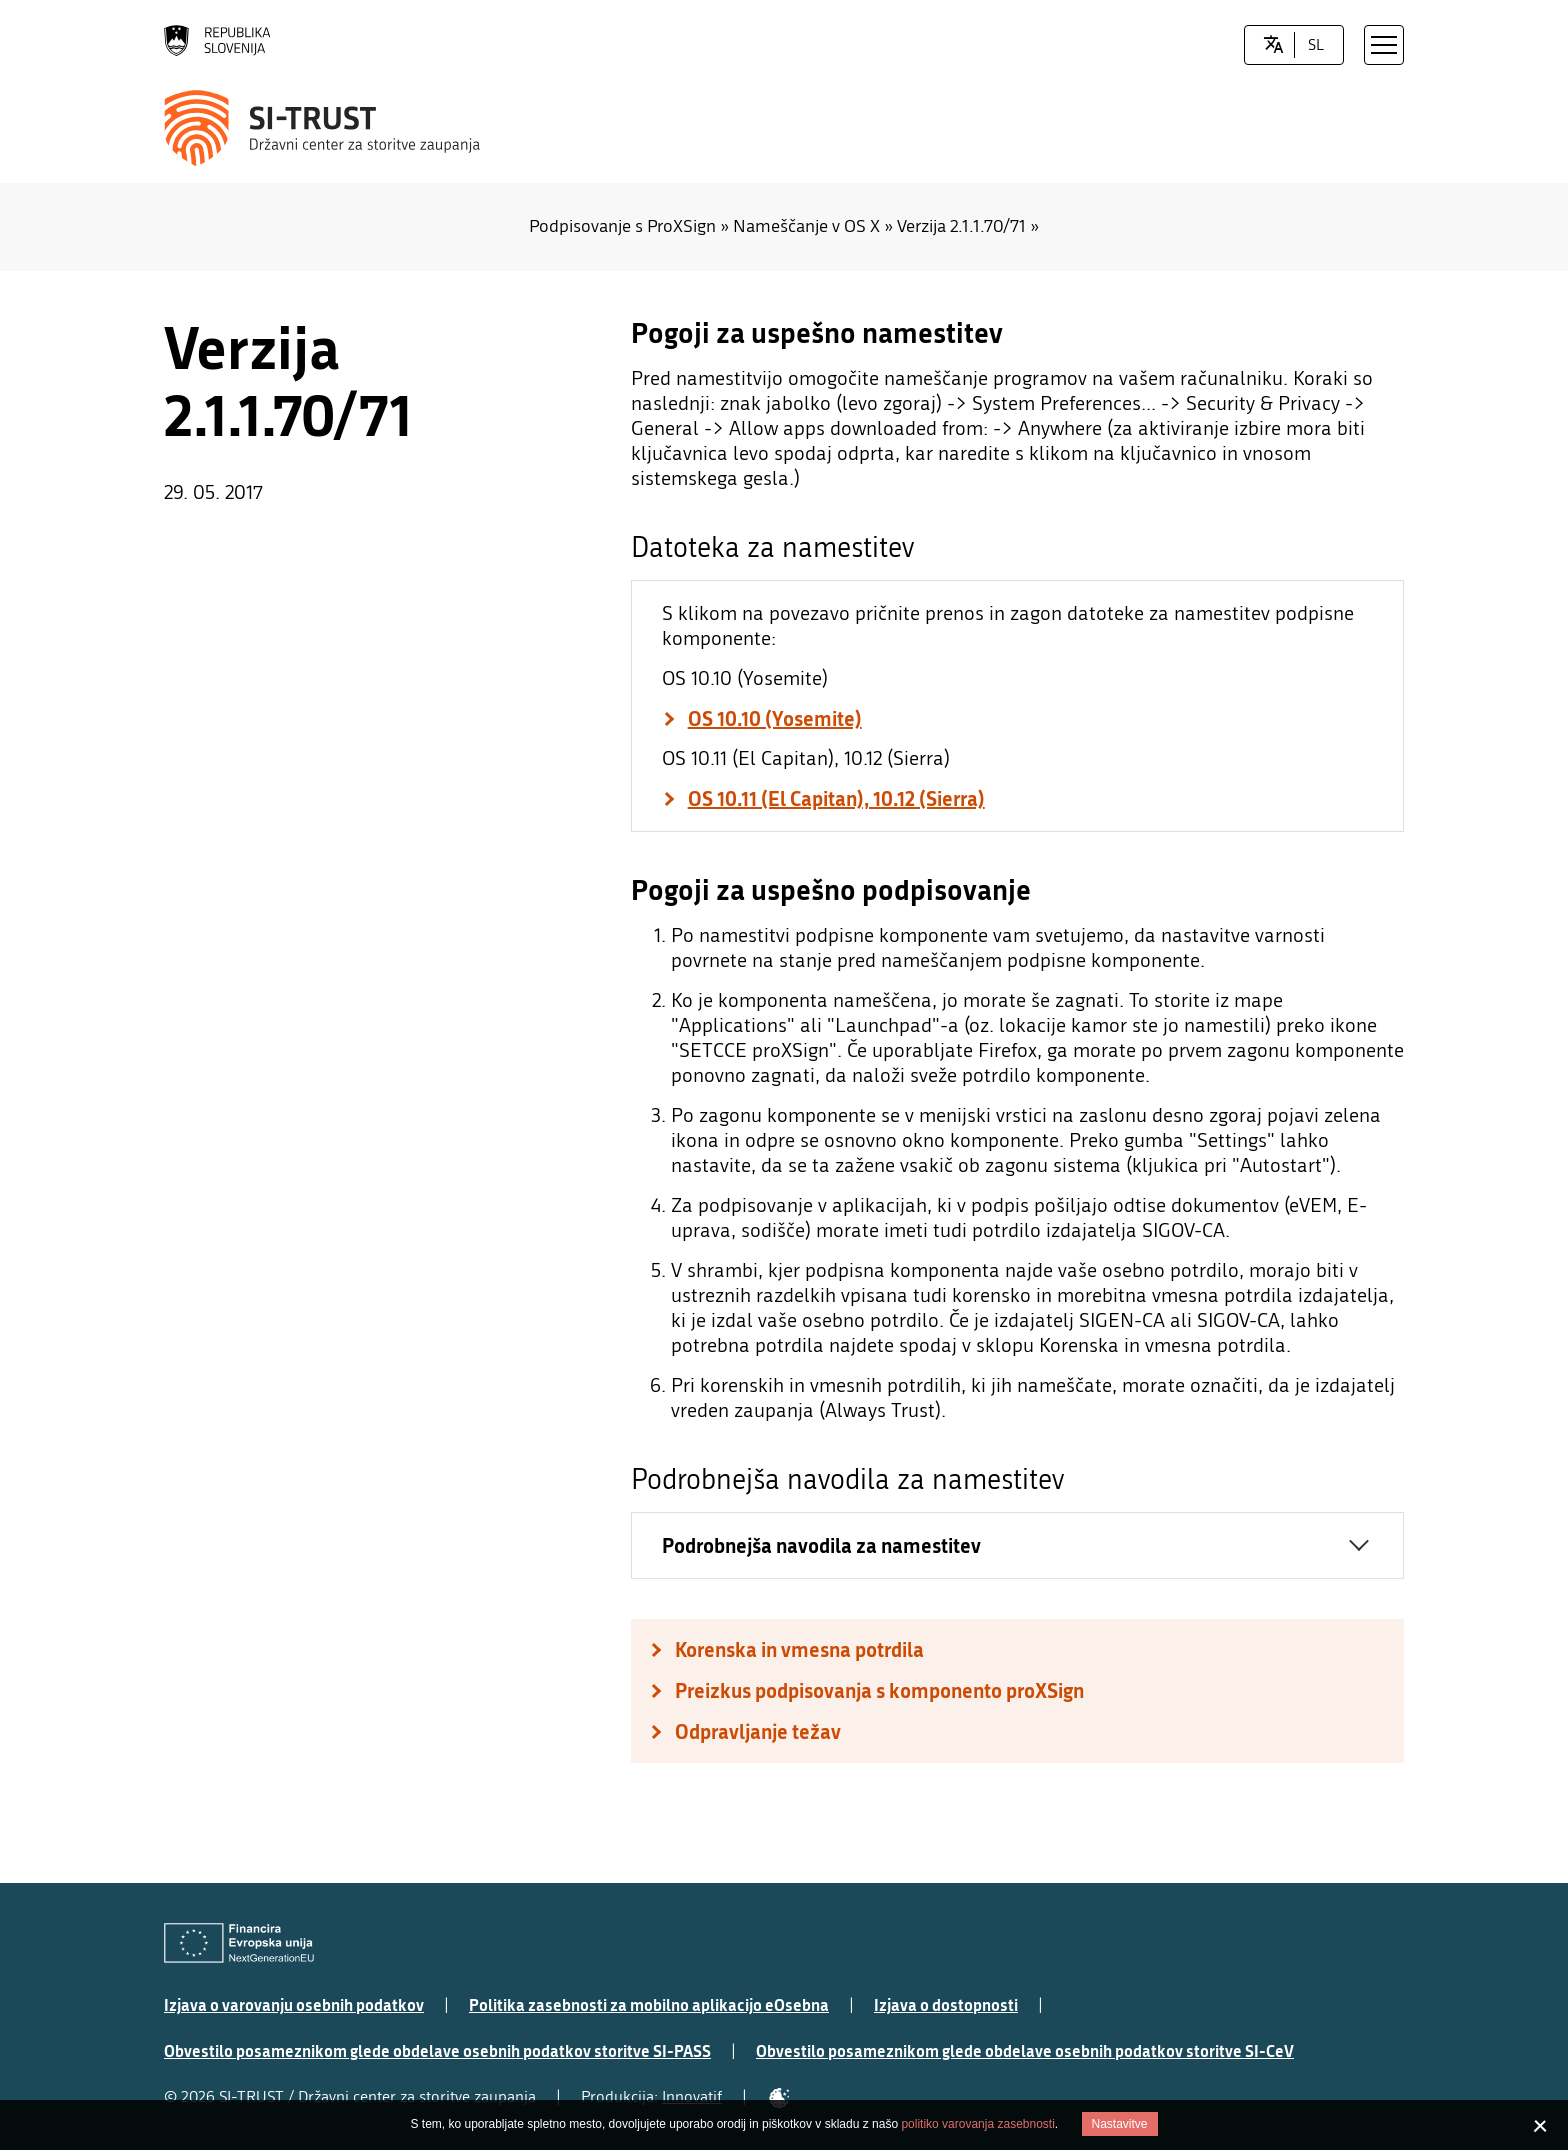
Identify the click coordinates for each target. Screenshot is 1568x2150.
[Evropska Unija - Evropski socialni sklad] (239, 1943)
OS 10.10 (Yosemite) (775, 718)
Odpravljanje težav (758, 1731)
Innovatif (692, 2096)
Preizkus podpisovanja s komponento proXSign (879, 1690)
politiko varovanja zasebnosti (977, 2124)
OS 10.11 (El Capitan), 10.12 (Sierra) (836, 798)
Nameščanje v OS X (806, 226)
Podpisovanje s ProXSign (622, 226)
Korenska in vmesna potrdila (799, 1649)
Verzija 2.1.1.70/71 (961, 226)
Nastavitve (1120, 2124)
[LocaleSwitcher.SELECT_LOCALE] (1273, 45)
